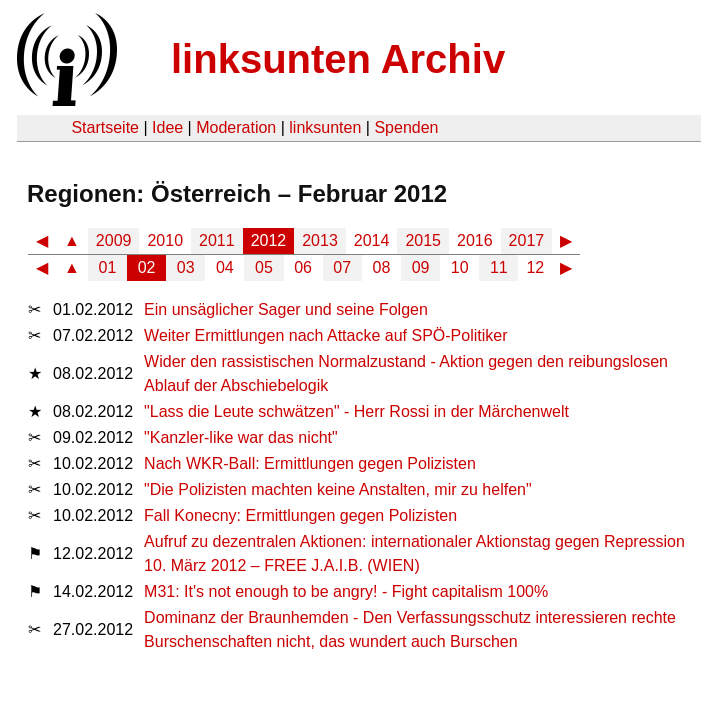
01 (108, 267)
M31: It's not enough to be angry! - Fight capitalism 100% (346, 591)
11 (499, 267)
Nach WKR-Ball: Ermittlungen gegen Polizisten (310, 463)
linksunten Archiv (338, 59)
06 (303, 267)
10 (460, 267)
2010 (165, 240)
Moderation (236, 127)
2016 (475, 240)
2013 (320, 240)
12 (535, 267)
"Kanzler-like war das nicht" (241, 437)
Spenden (406, 127)
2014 (372, 240)
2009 (114, 240)
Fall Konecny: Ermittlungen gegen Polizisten (300, 515)
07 (342, 267)
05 (264, 267)
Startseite (105, 127)
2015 (423, 240)
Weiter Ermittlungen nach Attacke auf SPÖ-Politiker (325, 335)
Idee (167, 127)
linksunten (325, 127)
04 (225, 267)
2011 (217, 240)
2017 (527, 240)
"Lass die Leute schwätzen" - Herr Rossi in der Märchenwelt (356, 411)
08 (382, 267)
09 (421, 267)
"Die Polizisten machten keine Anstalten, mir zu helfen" (338, 489)
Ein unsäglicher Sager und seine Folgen (286, 309)
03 (186, 267)
